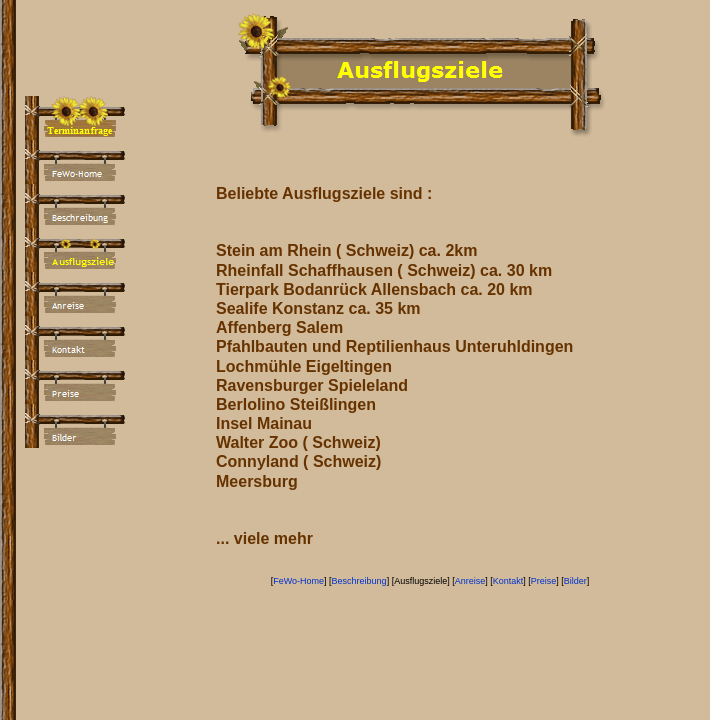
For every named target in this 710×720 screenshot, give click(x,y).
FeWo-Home (298, 581)
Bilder (575, 581)
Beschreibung (359, 581)
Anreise (470, 581)
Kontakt (508, 581)
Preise (544, 581)
